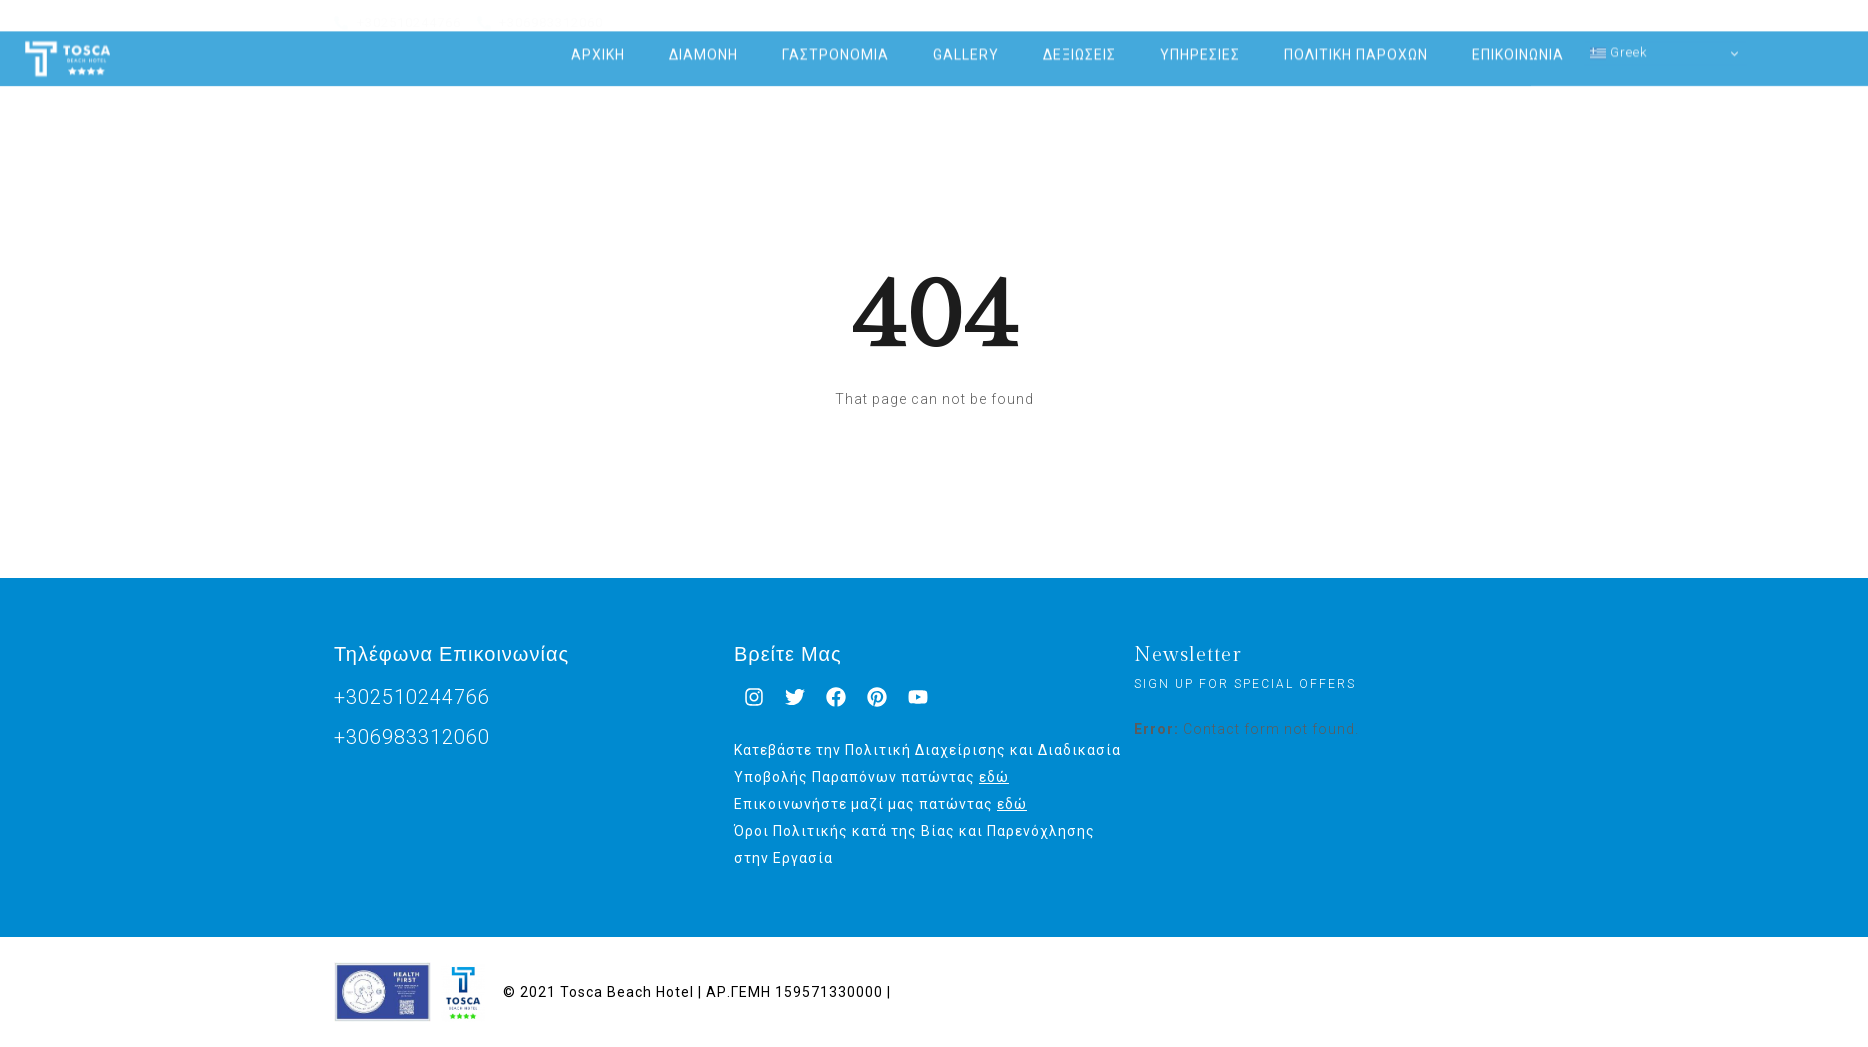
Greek (1619, 41)
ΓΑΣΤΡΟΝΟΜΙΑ (835, 43)
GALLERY (966, 43)
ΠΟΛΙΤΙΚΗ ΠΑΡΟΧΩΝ (1356, 43)
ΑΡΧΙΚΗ (598, 43)
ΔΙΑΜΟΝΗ (703, 43)
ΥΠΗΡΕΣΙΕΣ (1200, 43)
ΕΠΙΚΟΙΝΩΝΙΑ (1518, 43)
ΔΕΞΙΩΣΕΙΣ (1079, 43)
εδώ (994, 777)
